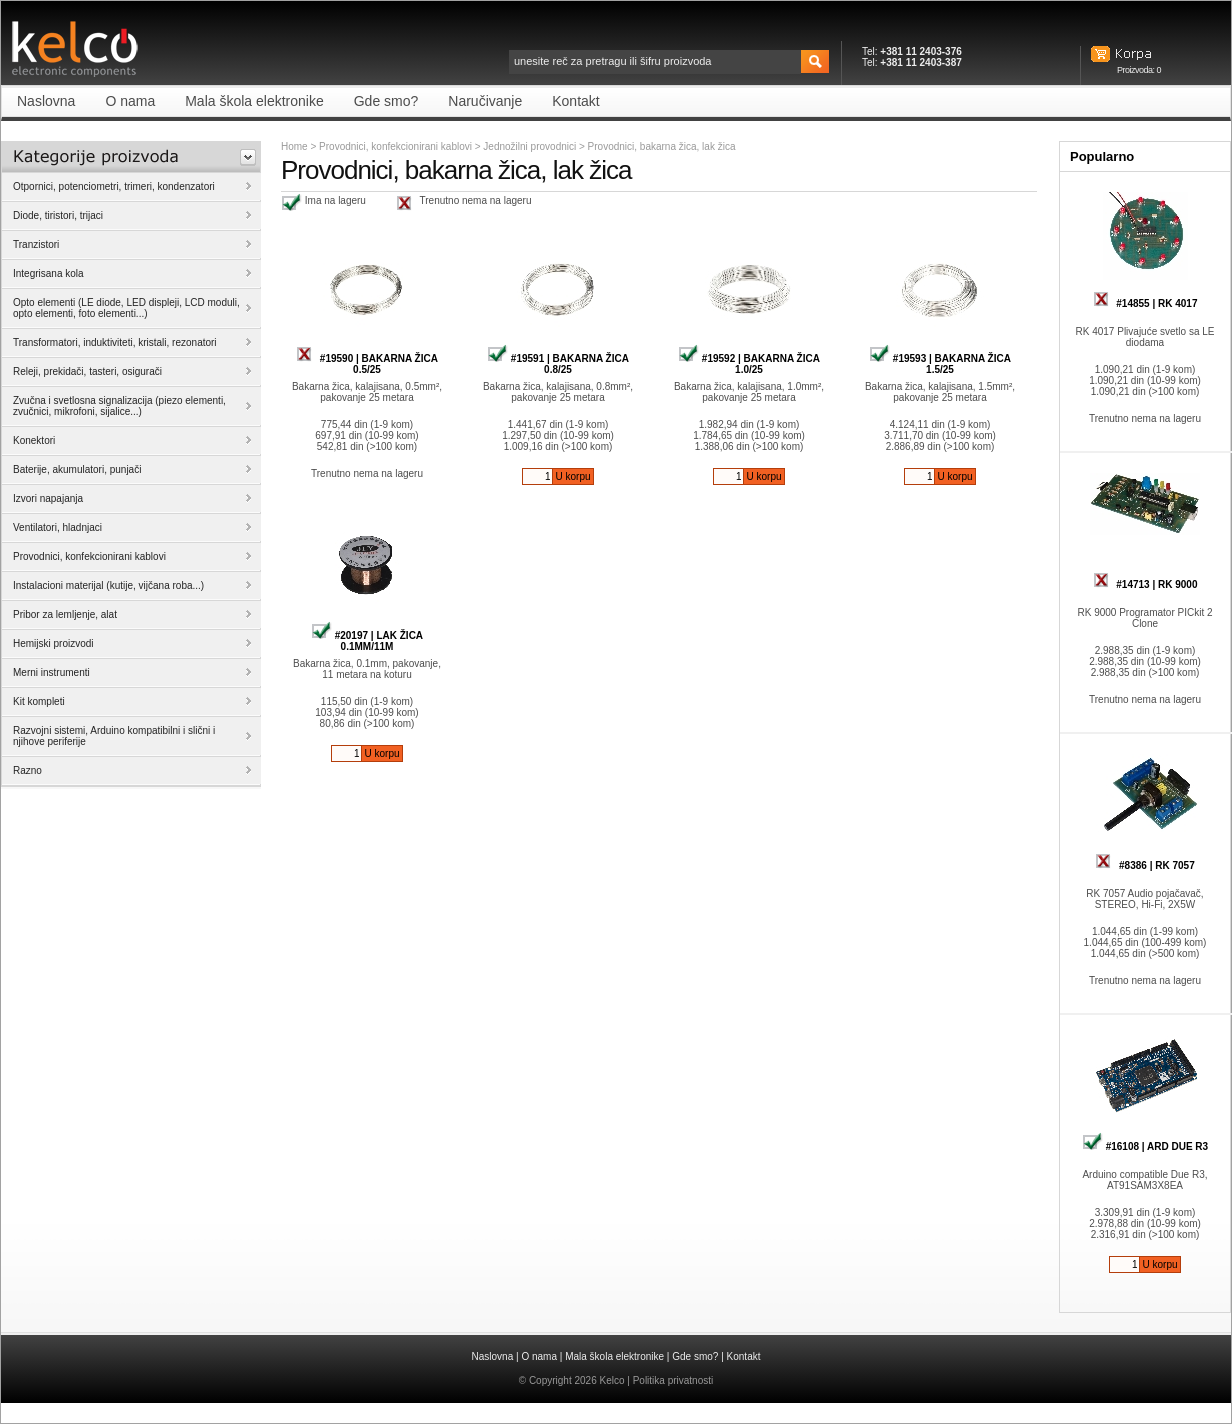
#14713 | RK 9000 (1145, 584)
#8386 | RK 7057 (1144, 865)
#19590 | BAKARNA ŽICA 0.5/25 (367, 364)
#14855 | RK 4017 (1145, 303)
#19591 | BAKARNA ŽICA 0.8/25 (558, 364)
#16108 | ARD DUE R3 (1145, 1146)
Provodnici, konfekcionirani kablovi (395, 146)
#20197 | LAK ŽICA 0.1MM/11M (367, 641)
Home (294, 146)
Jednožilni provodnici (531, 146)
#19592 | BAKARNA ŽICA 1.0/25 (749, 364)
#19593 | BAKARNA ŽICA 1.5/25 (940, 364)
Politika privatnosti (673, 1380)
